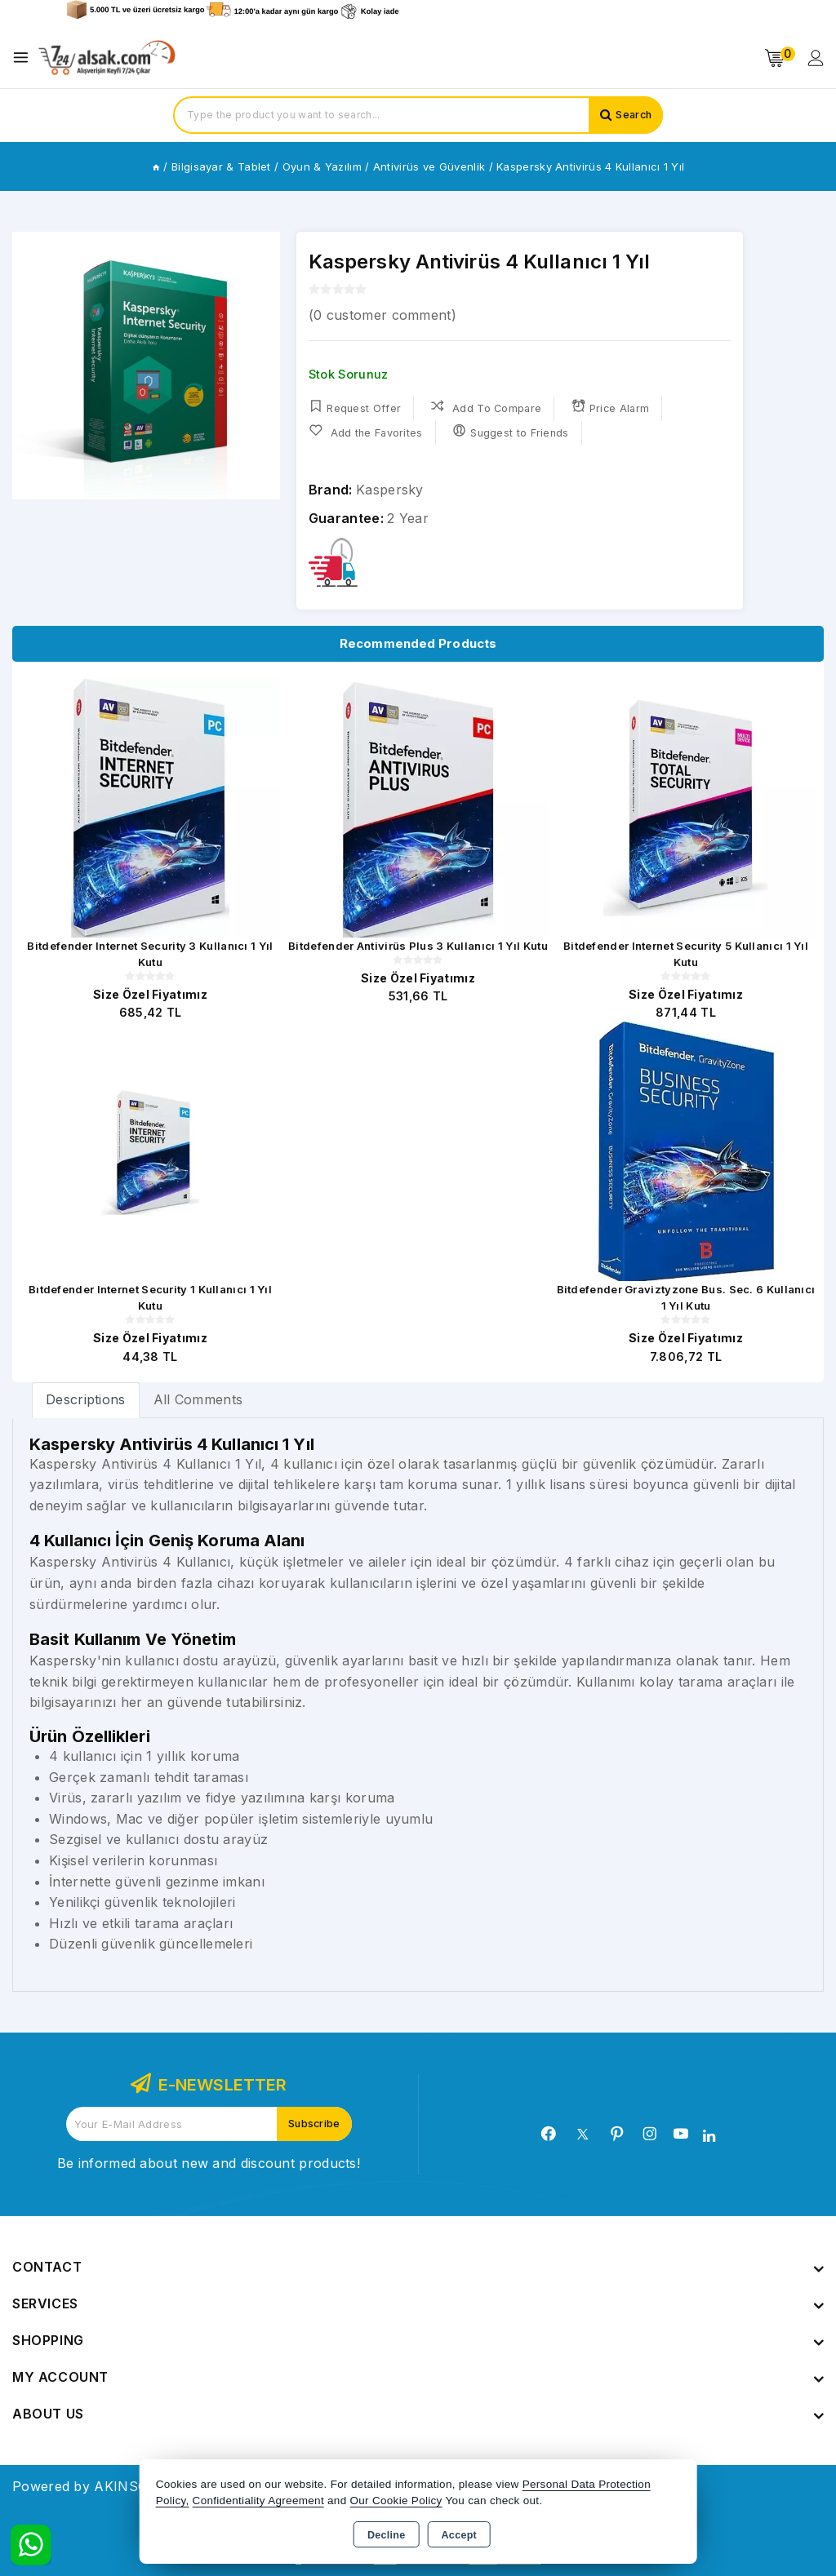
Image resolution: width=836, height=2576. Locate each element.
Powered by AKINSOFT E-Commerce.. (136, 2486)
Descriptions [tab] (86, 1399)
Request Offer (355, 407)
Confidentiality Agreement (258, 2500)
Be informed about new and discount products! (208, 2163)
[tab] (86, 1399)
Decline (386, 2535)
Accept (459, 2535)
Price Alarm (613, 407)
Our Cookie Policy (396, 2500)
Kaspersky (390, 489)
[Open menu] (25, 57)
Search (631, 115)
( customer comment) (382, 315)
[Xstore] (107, 58)
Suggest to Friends (513, 432)
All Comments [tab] (198, 1399)
